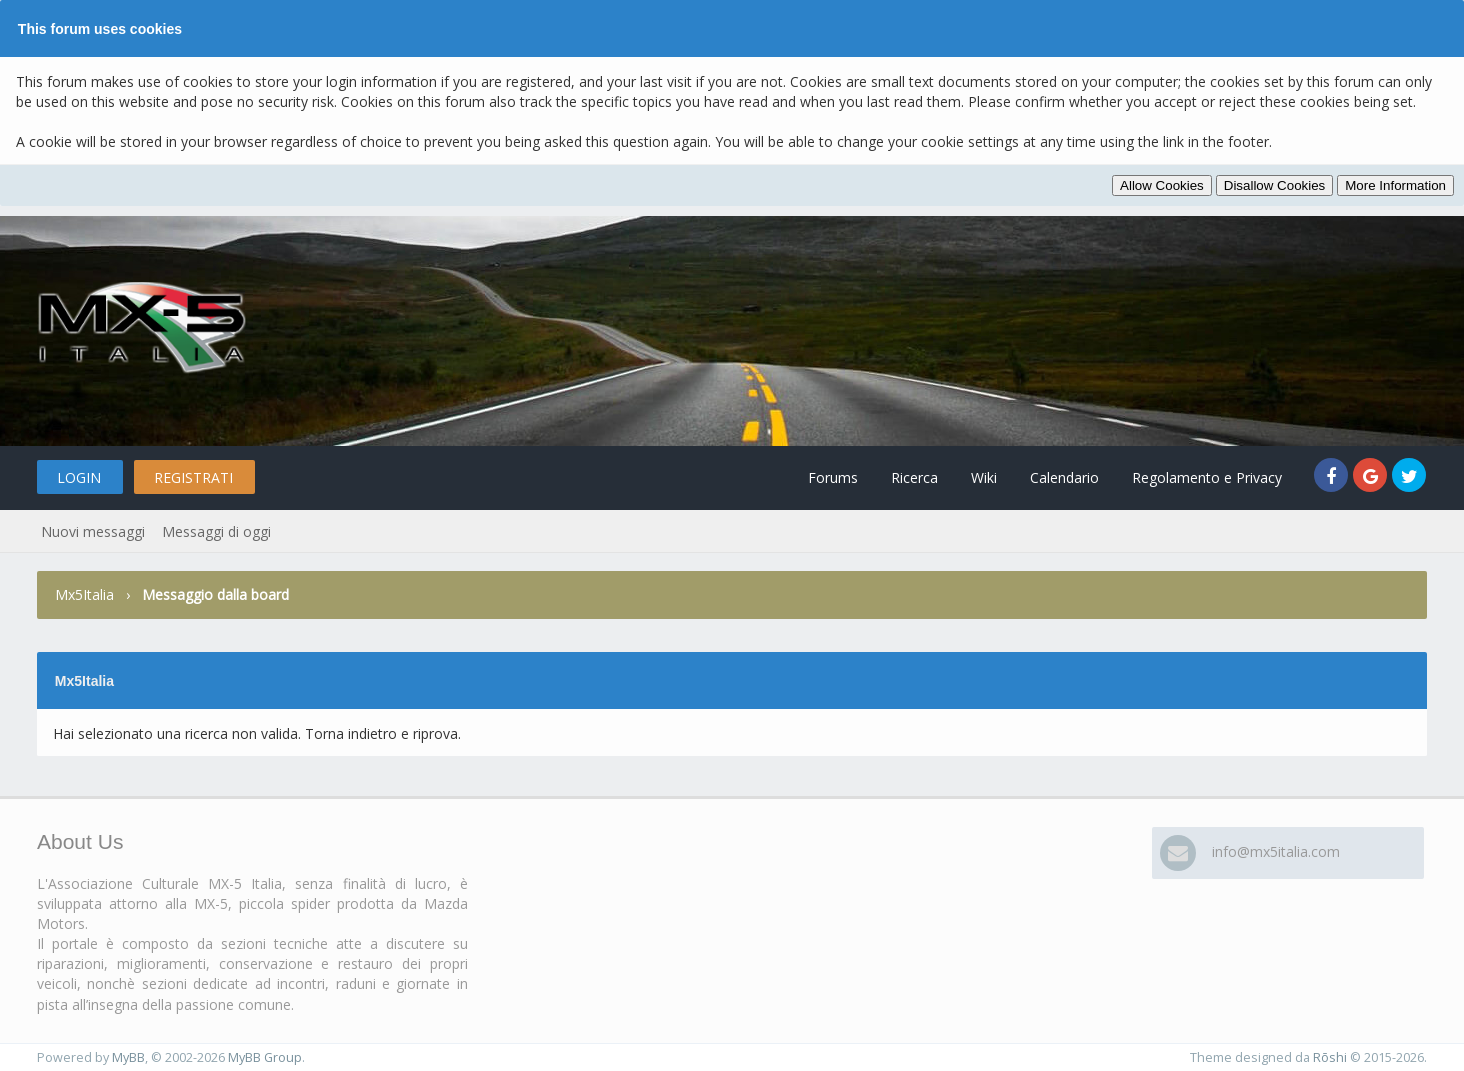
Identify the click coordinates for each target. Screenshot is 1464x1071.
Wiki (984, 477)
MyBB (128, 1057)
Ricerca (914, 477)
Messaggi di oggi (216, 531)
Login (79, 477)
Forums (833, 477)
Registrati (193, 477)
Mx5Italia (84, 594)
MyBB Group (265, 1057)
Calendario (1064, 477)
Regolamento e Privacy (1207, 477)
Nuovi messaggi (93, 531)
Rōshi (1330, 1057)
